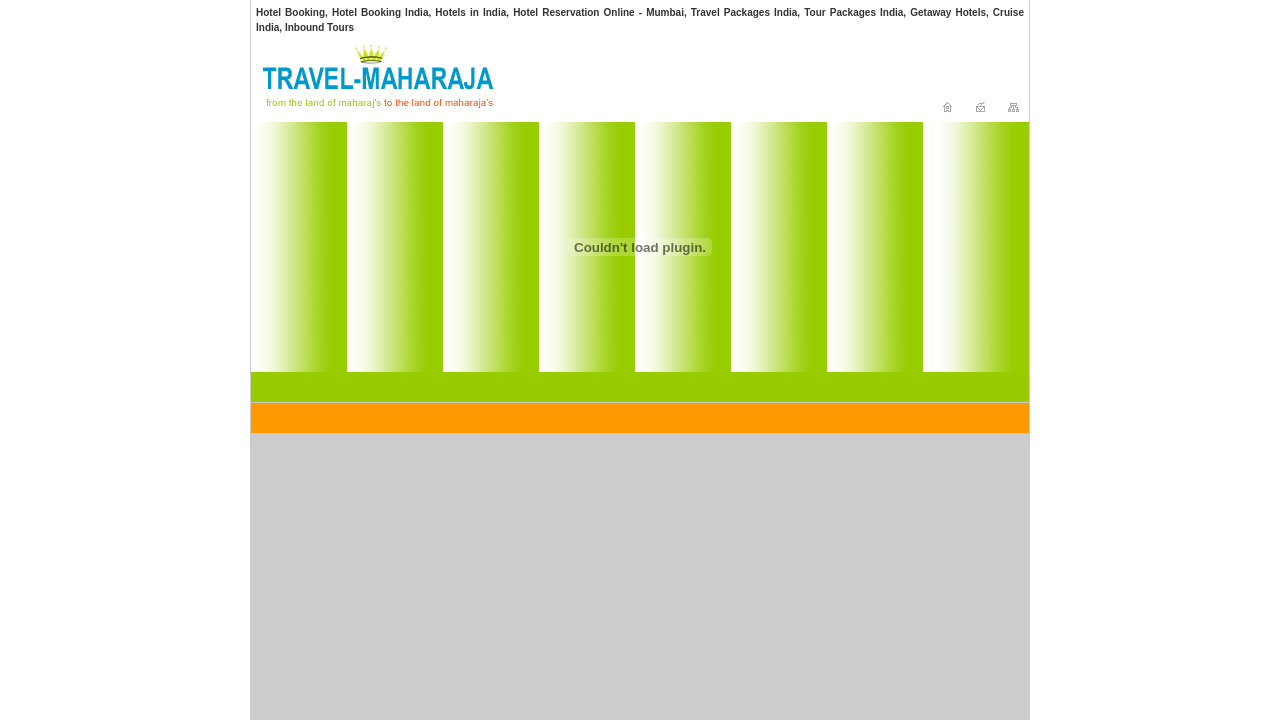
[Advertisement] (650, 81)
